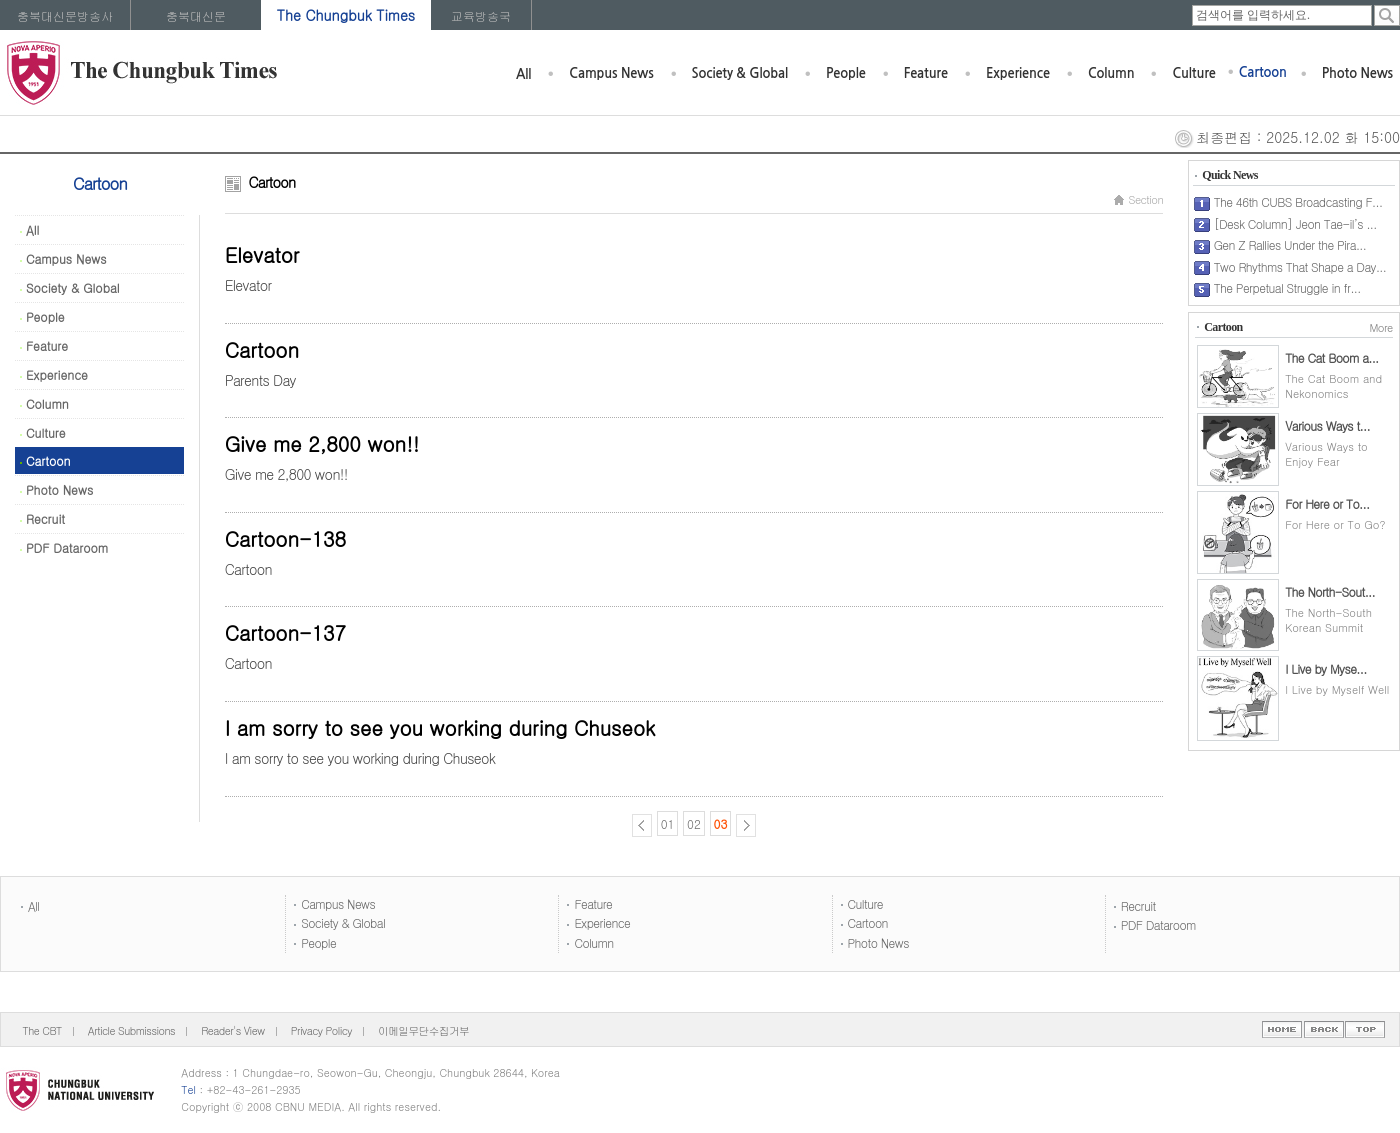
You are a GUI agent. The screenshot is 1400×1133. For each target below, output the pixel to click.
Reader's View (232, 1030)
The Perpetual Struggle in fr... (1287, 287)
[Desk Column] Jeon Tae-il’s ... (1295, 223)
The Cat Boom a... (1331, 357)
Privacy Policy (321, 1030)
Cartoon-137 (285, 632)
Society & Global (740, 73)
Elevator (262, 254)
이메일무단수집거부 (423, 1030)
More (1380, 327)
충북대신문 (196, 15)
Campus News (611, 73)
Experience (1018, 73)
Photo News (1357, 73)
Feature (926, 73)
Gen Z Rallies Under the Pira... (1290, 244)
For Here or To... (1327, 503)
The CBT (42, 1030)
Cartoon (1263, 72)
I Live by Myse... (1325, 668)
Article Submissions (131, 1030)
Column (1111, 73)
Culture (1193, 73)
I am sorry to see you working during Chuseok (440, 727)
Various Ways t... (1327, 425)
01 (668, 823)
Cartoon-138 (285, 538)
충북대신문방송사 (65, 15)
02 (694, 823)
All (523, 74)
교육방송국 (481, 15)
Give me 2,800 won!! (322, 443)
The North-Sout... (1330, 591)
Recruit (42, 518)
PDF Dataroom (64, 547)
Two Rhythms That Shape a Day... (1300, 266)
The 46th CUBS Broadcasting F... (1298, 201)
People (846, 73)
